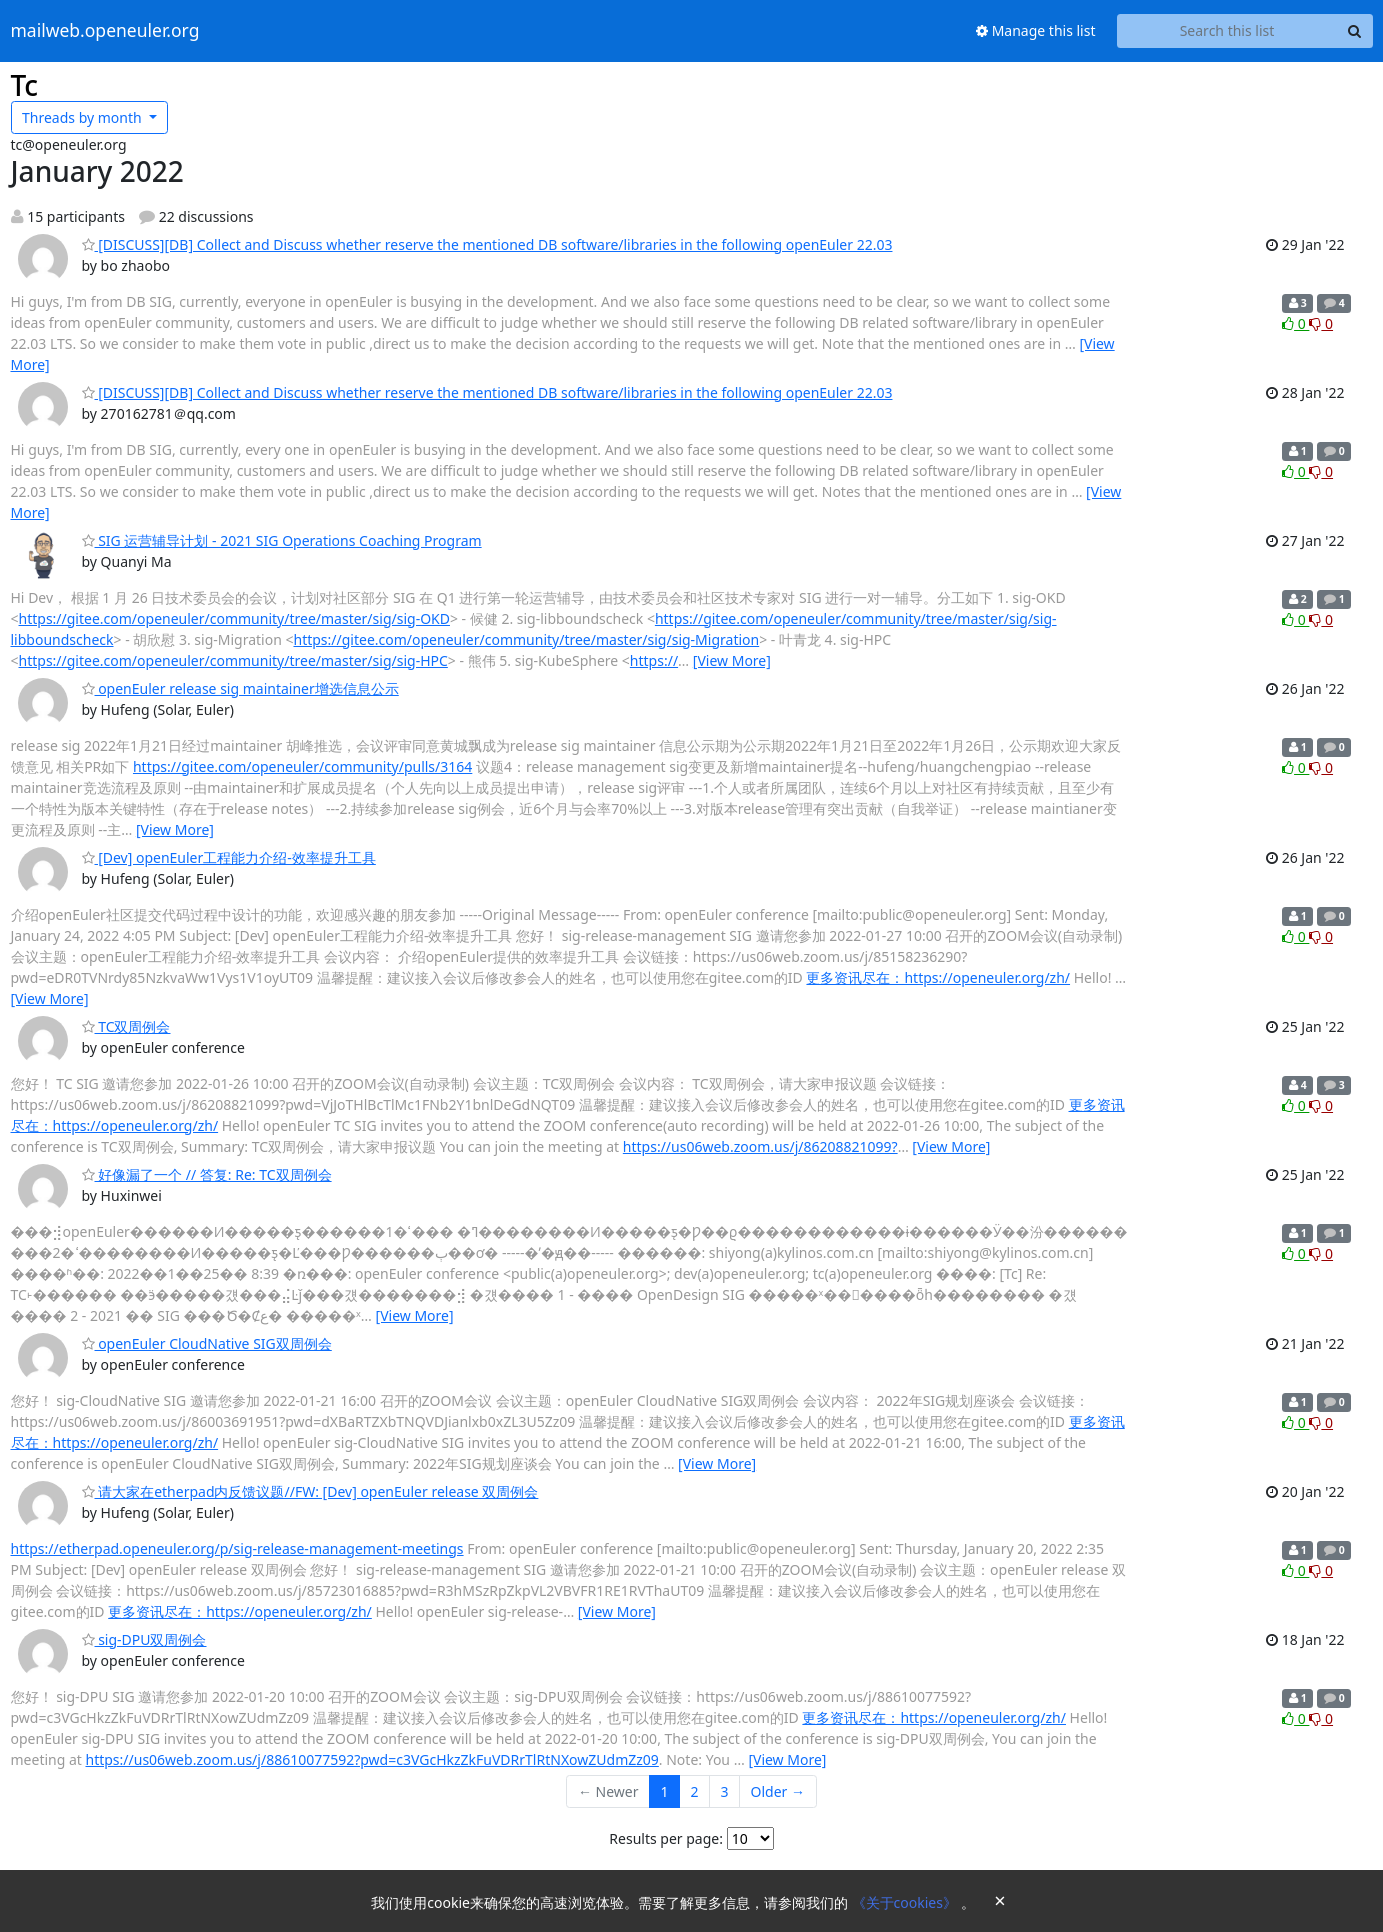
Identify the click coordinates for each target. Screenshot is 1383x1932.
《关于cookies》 (906, 1902)
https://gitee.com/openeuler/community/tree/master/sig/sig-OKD (234, 618)
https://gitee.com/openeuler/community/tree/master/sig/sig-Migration (526, 639)
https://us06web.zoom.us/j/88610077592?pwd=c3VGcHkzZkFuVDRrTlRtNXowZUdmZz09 (372, 1759)
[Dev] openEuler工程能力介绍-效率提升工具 (229, 857)
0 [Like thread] (1295, 323)
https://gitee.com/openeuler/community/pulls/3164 (302, 766)
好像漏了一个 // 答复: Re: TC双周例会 (207, 1174)
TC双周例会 (126, 1026)
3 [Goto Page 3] (725, 1791)
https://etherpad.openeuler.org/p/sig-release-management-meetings (237, 1548)
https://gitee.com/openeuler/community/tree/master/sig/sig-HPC (233, 660)
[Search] (1355, 31)
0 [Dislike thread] (1321, 323)
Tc (25, 85)
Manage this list (1036, 30)
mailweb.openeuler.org (105, 31)
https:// (654, 660)
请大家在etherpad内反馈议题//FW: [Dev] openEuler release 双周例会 (310, 1491)
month (83, 117)
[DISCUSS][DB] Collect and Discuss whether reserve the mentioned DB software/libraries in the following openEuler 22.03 (487, 244)
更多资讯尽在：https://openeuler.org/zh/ (938, 977)
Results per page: (666, 1838)
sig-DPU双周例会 (144, 1639)
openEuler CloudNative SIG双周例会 (207, 1343)
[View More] (732, 660)
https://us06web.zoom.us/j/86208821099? (760, 1146)
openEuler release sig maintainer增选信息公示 (240, 688)
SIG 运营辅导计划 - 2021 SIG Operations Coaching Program (282, 540)
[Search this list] (1227, 31)
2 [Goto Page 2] (695, 1791)
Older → (778, 1791)
